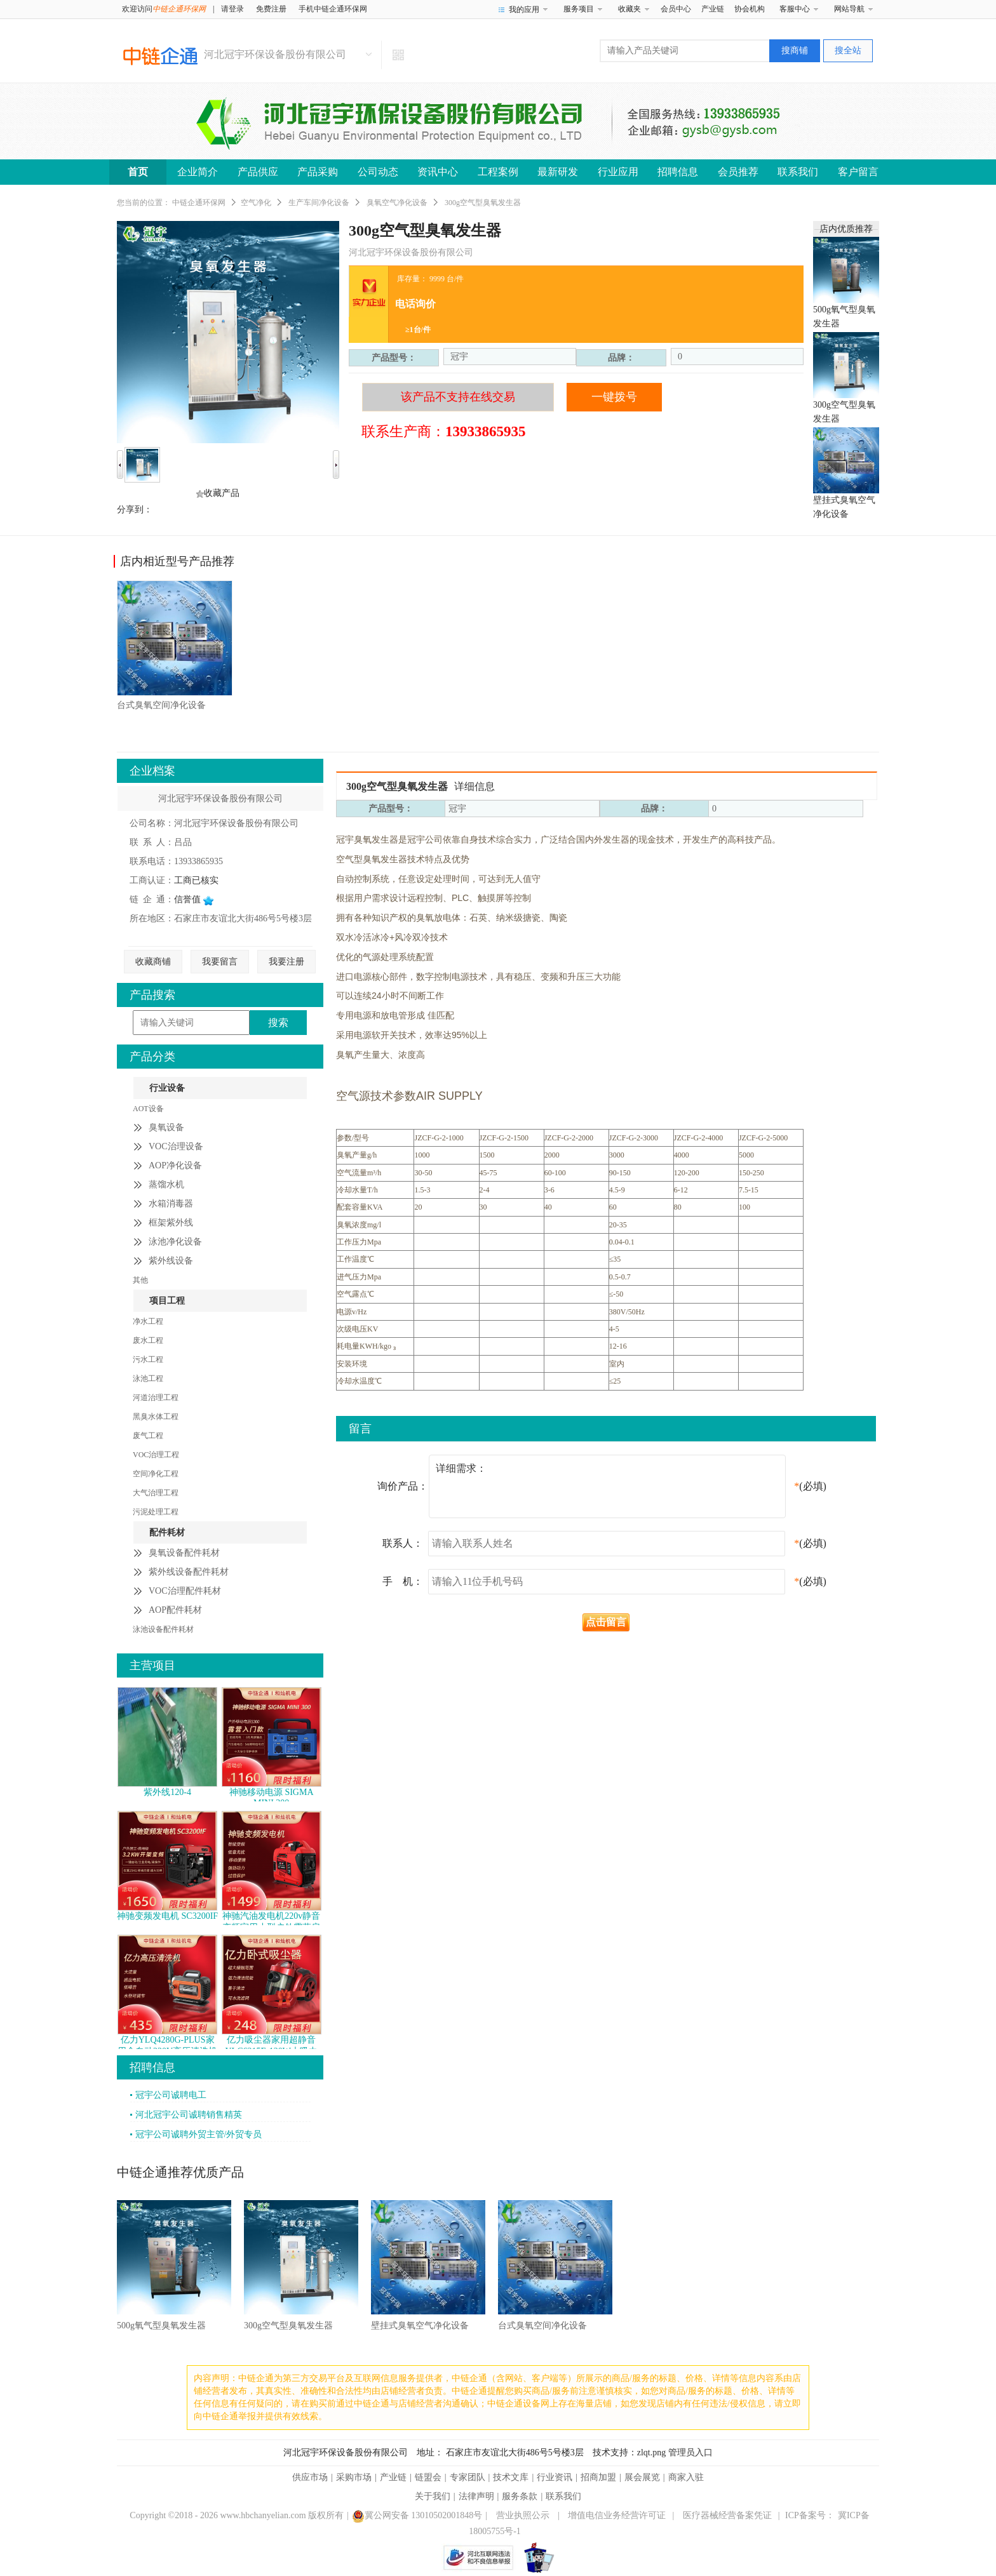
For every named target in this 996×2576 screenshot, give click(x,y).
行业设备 (167, 1088)
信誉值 (193, 899)
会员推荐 (738, 171)
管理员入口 (690, 2452)
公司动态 (378, 171)
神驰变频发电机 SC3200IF (167, 1916)
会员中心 (676, 8)
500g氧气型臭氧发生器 (161, 2325)
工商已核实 (196, 880)
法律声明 (476, 2496)
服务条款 (519, 2496)
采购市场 (354, 2477)
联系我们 (797, 171)
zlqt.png (651, 2452)
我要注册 (286, 961)
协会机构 (749, 8)
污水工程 (148, 1359)
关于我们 (432, 2496)
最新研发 (557, 171)
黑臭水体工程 (155, 1416)
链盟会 (428, 2477)
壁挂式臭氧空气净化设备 (420, 2325)
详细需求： (610, 1476)
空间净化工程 (155, 1473)
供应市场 (310, 2477)
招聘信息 (677, 171)
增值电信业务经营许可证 (617, 2515)
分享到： (134, 509)
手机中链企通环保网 (333, 8)
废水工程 (148, 1340)
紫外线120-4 (167, 1792)
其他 (140, 1280)
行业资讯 (554, 2477)
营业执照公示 (522, 2515)
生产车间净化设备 (318, 202)
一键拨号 (614, 396)
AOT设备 (148, 1108)
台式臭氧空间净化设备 (161, 705)
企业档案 (152, 770)
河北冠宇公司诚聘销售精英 (188, 2114)
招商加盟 (598, 2477)
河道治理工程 (155, 1397)
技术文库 (510, 2477)
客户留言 (858, 171)
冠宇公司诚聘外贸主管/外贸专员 (198, 2134)
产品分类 (152, 1056)
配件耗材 (167, 1532)
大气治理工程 (155, 1492)
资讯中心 (437, 171)
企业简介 (197, 171)
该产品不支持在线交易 (458, 396)
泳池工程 (148, 1378)
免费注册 (271, 8)
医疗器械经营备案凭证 (727, 2515)
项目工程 (167, 1300)
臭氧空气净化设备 (397, 202)
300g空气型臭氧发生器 (288, 2325)
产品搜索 (152, 995)
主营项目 (152, 1665)
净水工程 (148, 1321)
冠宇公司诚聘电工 (170, 2095)
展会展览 (642, 2477)
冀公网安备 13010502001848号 (417, 2515)
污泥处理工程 (155, 1511)
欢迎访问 (164, 8)
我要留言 (220, 961)
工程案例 (498, 171)
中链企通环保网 (198, 202)
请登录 (232, 8)
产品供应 (258, 171)
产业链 (712, 8)
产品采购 (317, 171)
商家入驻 (686, 2477)
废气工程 (148, 1435)
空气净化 (256, 202)
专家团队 (467, 2477)
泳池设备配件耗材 (163, 1629)
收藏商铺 (153, 961)
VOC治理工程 (156, 1454)
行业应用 (618, 171)
